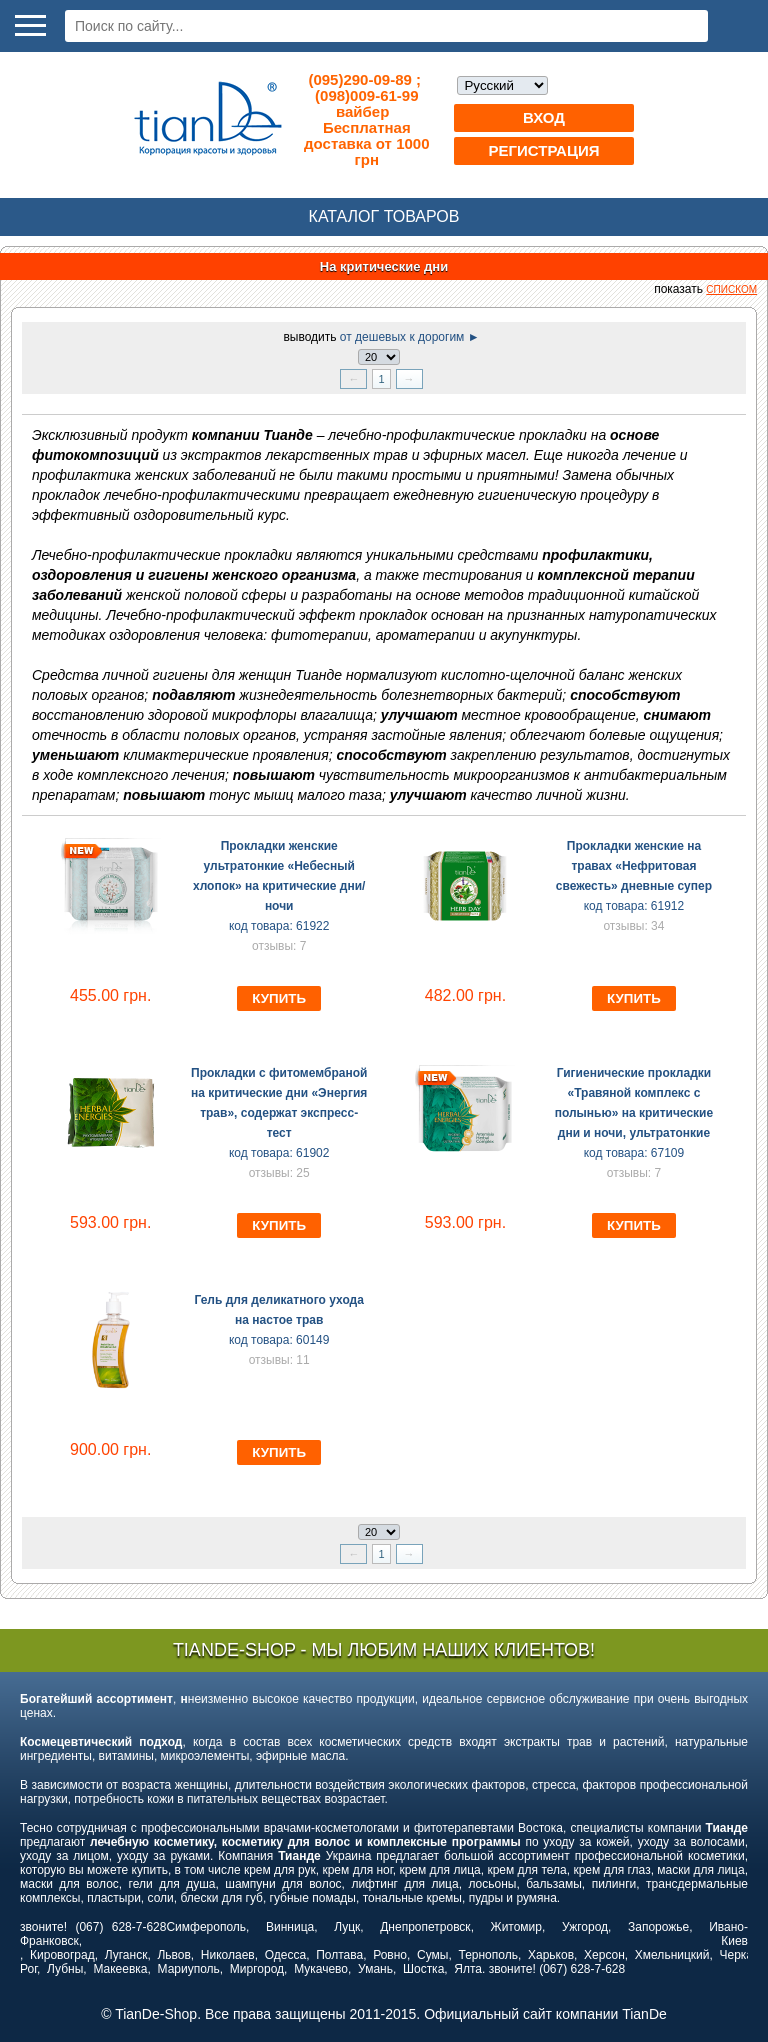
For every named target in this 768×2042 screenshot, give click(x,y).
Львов (173, 1955)
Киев (734, 1941)
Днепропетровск (425, 1927)
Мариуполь (189, 1969)
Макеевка (120, 1969)
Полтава (339, 1955)
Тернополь (487, 1955)
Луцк (347, 1927)
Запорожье (658, 1927)
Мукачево (321, 1969)
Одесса (285, 1955)
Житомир (516, 1927)
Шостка (423, 1969)
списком (731, 289)
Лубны (65, 1969)
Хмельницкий (672, 1955)
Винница (290, 1927)
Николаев (228, 1955)
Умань (375, 1969)
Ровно (390, 1955)
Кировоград (62, 1955)
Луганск (126, 1955)
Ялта (468, 1969)
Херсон (604, 1955)
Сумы (432, 1955)
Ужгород (585, 1927)
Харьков (551, 1955)
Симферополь (206, 1927)
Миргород (257, 1969)
